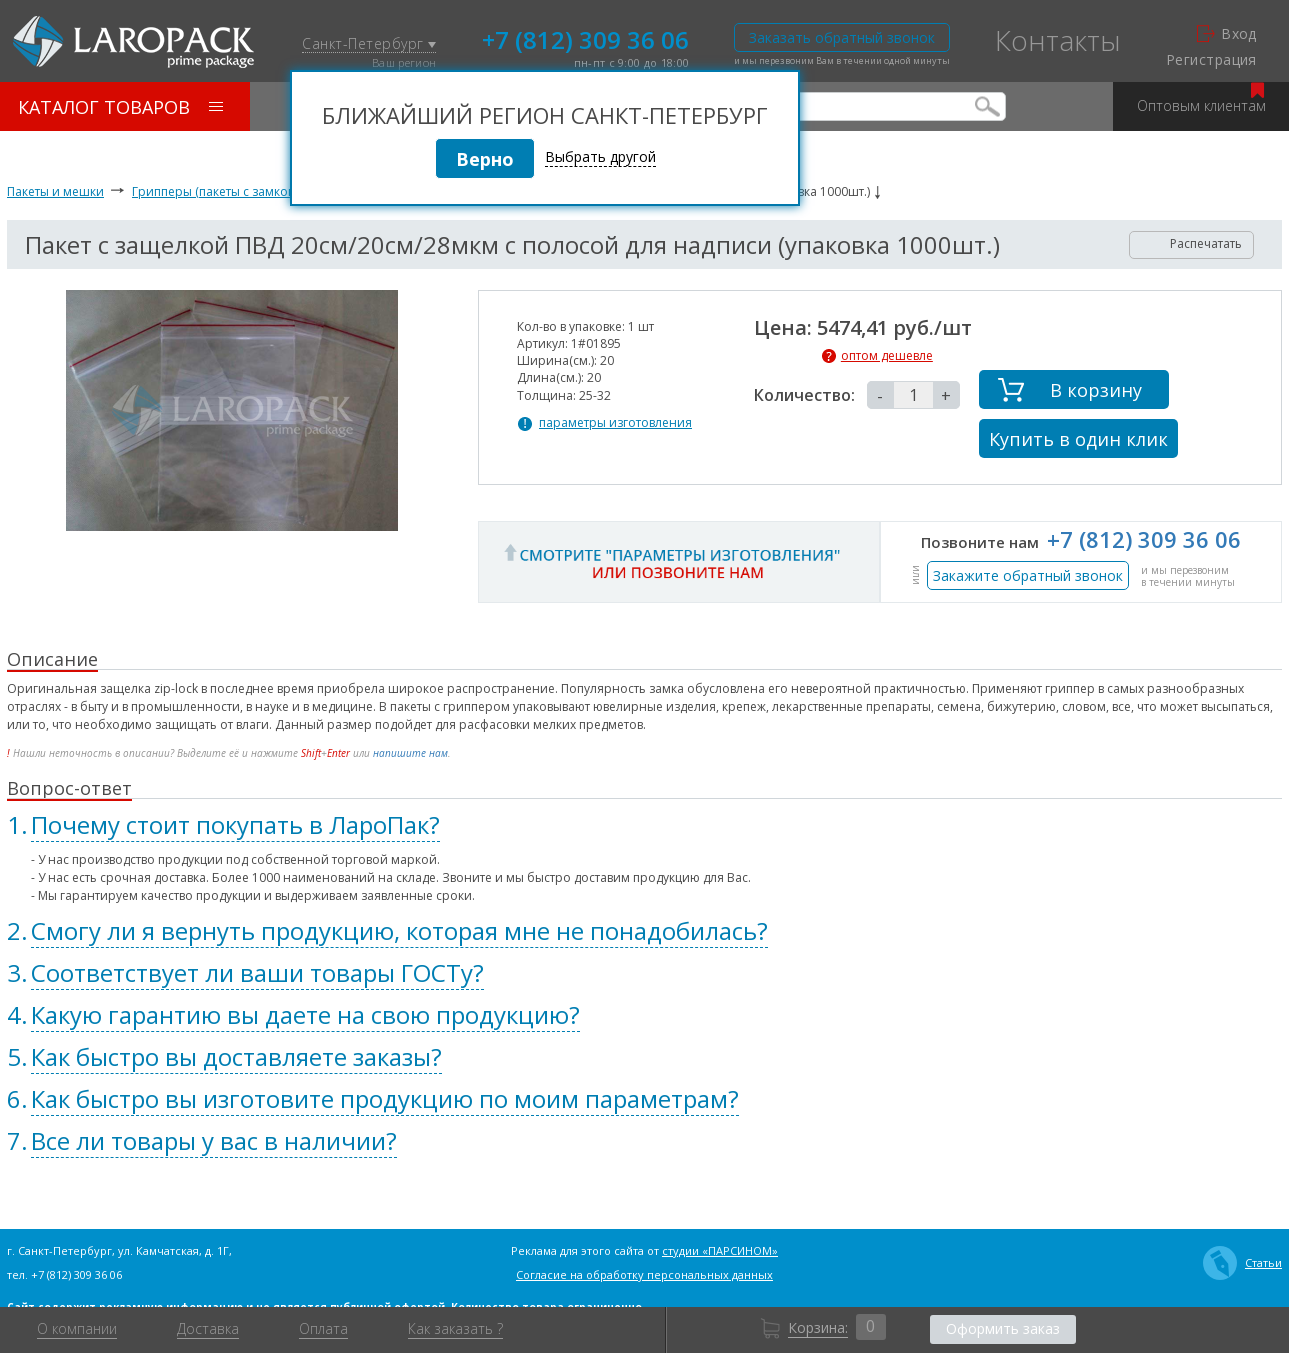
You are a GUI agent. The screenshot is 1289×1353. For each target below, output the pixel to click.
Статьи (1242, 1263)
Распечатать (1192, 243)
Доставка (208, 1329)
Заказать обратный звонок (842, 37)
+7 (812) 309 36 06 (585, 38)
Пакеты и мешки (55, 191)
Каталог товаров (120, 107)
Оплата (323, 1329)
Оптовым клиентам (1201, 98)
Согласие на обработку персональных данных (644, 1274)
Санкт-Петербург (369, 44)
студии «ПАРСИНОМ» (720, 1250)
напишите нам (410, 753)
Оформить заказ (1003, 1328)
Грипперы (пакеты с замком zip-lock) (239, 191)
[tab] (644, 825)
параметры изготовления (615, 423)
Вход (1227, 34)
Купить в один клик (1078, 439)
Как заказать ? (455, 1329)
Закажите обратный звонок (1028, 575)
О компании (77, 1329)
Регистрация (1211, 60)
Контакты (1058, 40)
